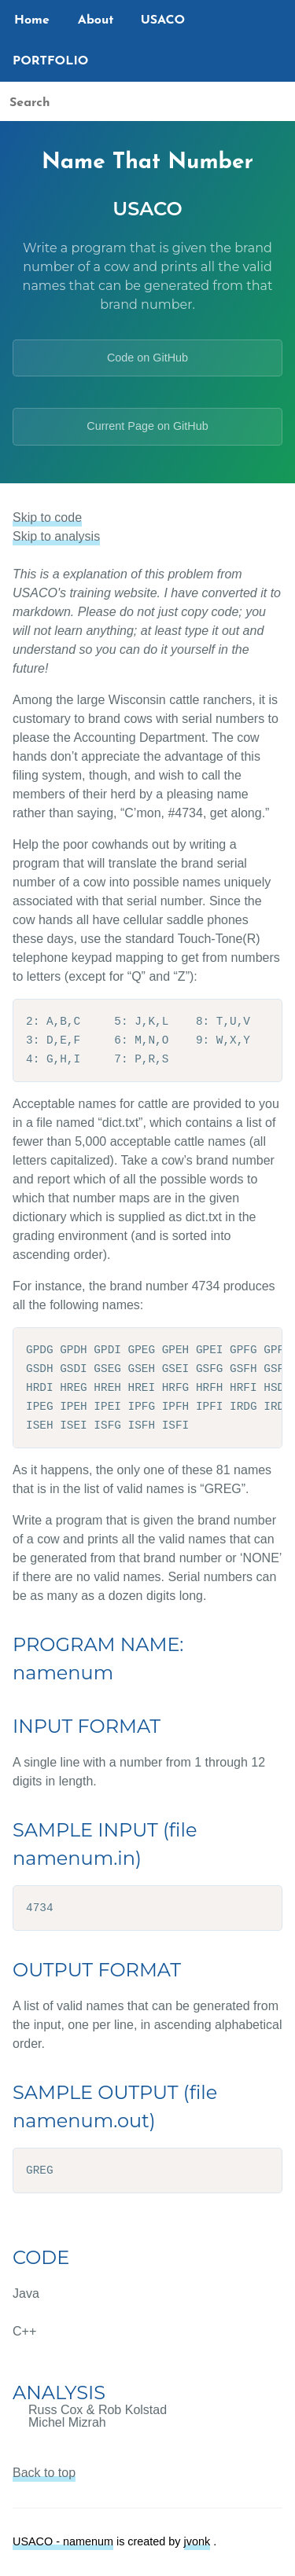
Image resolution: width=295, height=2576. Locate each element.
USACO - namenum (63, 2541)
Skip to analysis (56, 536)
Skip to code (47, 517)
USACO (163, 20)
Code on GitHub (147, 357)
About (96, 20)
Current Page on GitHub (147, 426)
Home (32, 20)
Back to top (44, 2472)
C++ (24, 2331)
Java (26, 2293)
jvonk (197, 2541)
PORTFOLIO (50, 61)
